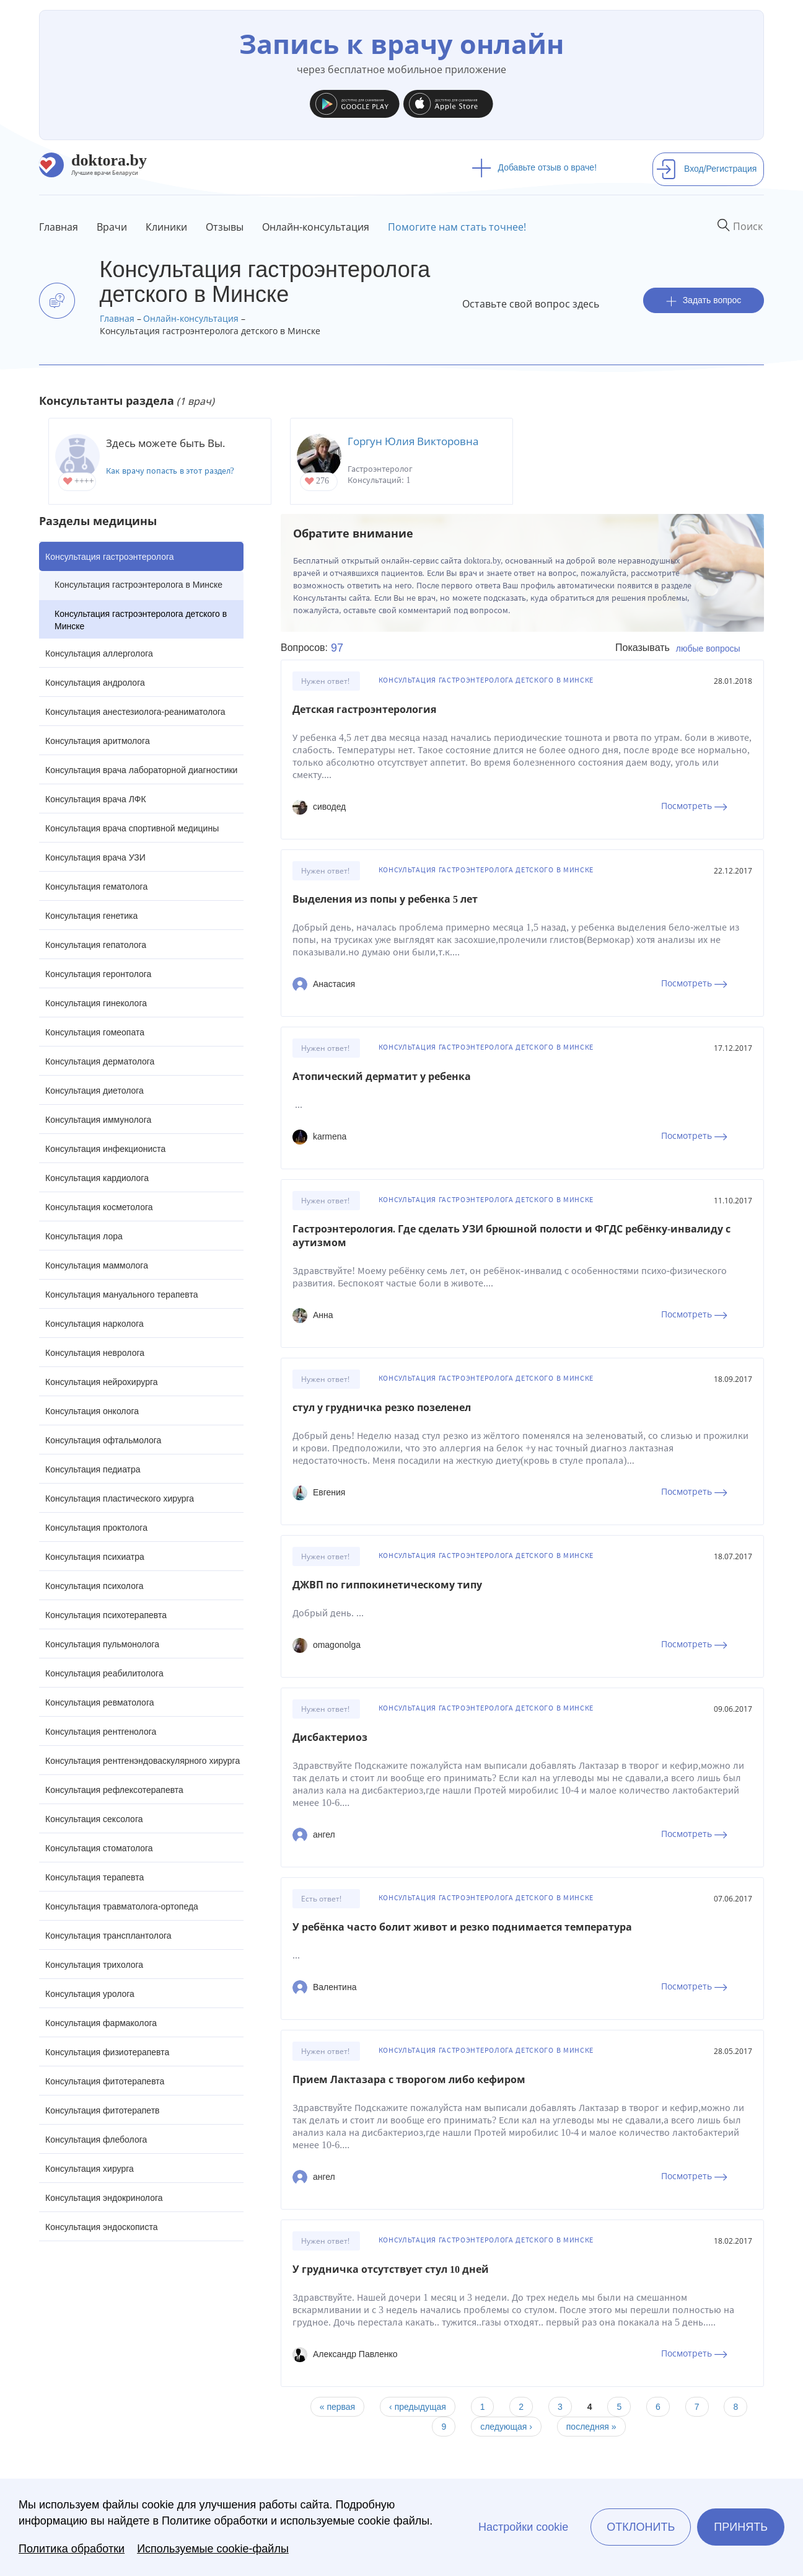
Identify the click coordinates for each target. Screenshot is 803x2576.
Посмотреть (694, 806)
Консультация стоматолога (99, 1848)
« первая (337, 2407)
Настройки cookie (523, 2527)
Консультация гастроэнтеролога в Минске (138, 585)
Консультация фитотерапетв (102, 2110)
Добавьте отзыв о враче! (534, 167)
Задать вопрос (704, 300)
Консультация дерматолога (99, 1061)
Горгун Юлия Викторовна (413, 441)
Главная (58, 227)
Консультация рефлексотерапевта (114, 1790)
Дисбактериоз (329, 1737)
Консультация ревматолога (99, 1702)
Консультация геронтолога (98, 974)
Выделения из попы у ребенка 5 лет (385, 899)
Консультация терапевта (94, 1877)
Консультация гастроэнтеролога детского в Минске (141, 620)
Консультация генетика (91, 916)
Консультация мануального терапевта (121, 1294)
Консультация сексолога (94, 1819)
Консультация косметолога (99, 1207)
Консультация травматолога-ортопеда (121, 1906)
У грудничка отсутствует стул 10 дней (390, 2269)
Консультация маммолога (96, 1265)
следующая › (506, 2427)
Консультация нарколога (94, 1324)
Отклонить (641, 2527)
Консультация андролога (95, 683)
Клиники (166, 227)
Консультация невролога (94, 1353)
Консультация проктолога (96, 1528)
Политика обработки (72, 2549)
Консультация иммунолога (98, 1120)
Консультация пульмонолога (102, 1644)
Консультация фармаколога (101, 2023)
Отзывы (225, 227)
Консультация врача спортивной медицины (132, 828)
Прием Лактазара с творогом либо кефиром (408, 2079)
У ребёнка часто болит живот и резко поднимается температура (462, 1927)
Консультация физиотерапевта (107, 2052)
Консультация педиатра (93, 1469)
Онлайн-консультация (315, 227)
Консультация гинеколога (96, 1003)
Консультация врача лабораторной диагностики (141, 770)
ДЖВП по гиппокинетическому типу (387, 1585)
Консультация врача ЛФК (95, 799)
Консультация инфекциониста (105, 1149)
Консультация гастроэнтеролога (109, 557)
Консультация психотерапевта (106, 1615)
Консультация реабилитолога (104, 1673)
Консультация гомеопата (94, 1032)
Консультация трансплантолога (108, 1936)
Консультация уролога (89, 1994)
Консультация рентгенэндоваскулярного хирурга (142, 1761)
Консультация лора (84, 1236)
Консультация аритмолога (97, 741)
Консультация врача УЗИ (95, 857)
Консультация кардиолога (97, 1178)
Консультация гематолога (96, 887)
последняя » (591, 2427)
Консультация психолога (94, 1586)
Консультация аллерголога (99, 653)
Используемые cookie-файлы (213, 2549)
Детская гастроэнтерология (364, 709)
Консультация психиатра (94, 1557)
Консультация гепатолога (95, 945)
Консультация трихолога (94, 1965)
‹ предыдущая (417, 2407)
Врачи (112, 227)
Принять (741, 2527)
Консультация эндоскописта (101, 2227)
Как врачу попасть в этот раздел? (170, 471)
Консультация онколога (92, 1411)
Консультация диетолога (94, 1090)
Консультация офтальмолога (103, 1440)
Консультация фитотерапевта (104, 2081)
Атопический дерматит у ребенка (381, 1076)
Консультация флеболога (96, 2139)
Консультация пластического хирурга (119, 1498)
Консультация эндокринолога (104, 2198)
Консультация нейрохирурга (101, 1382)
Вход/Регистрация (706, 169)
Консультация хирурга (89, 2169)
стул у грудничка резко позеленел (381, 1407)
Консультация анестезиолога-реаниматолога (135, 712)
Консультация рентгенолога (100, 1732)
